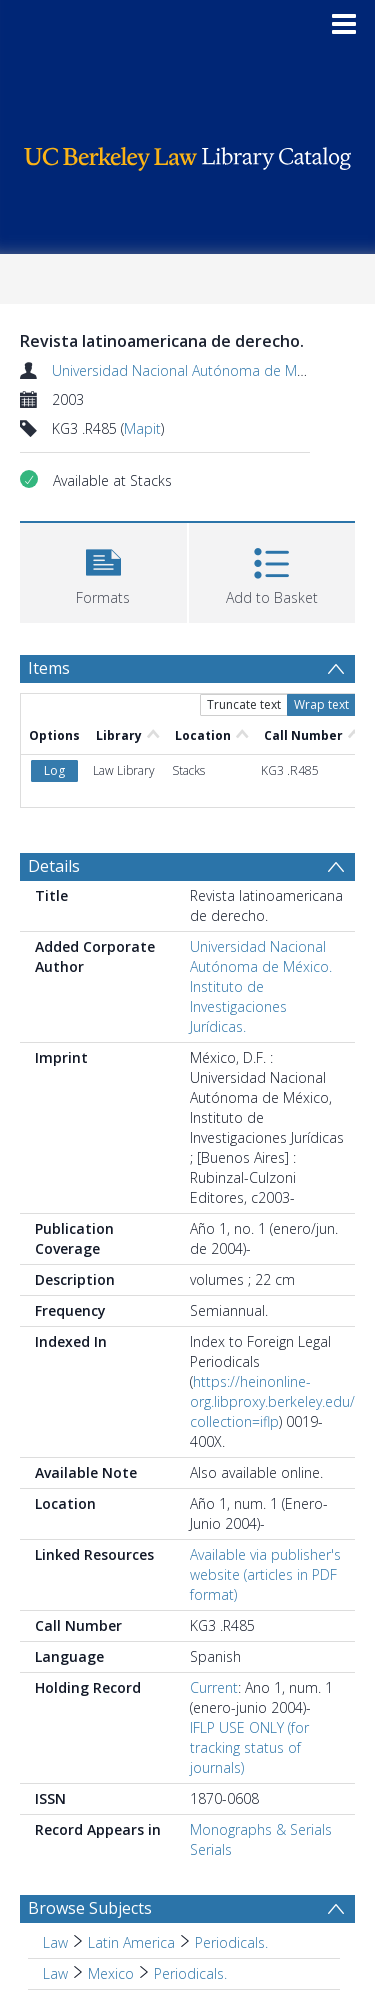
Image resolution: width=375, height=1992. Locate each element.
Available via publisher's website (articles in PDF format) (265, 1574)
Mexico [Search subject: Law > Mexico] (111, 1973)
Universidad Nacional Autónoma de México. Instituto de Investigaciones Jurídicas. (261, 986)
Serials (211, 1849)
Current (214, 1687)
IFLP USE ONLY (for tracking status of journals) (249, 1747)
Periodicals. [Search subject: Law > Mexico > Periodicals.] (190, 1973)
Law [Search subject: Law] (55, 1942)
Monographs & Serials (261, 1829)
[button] (103, 570)
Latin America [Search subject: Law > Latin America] (131, 1942)
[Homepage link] (188, 153)
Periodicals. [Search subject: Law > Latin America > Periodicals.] (231, 1942)
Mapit (142, 428)
